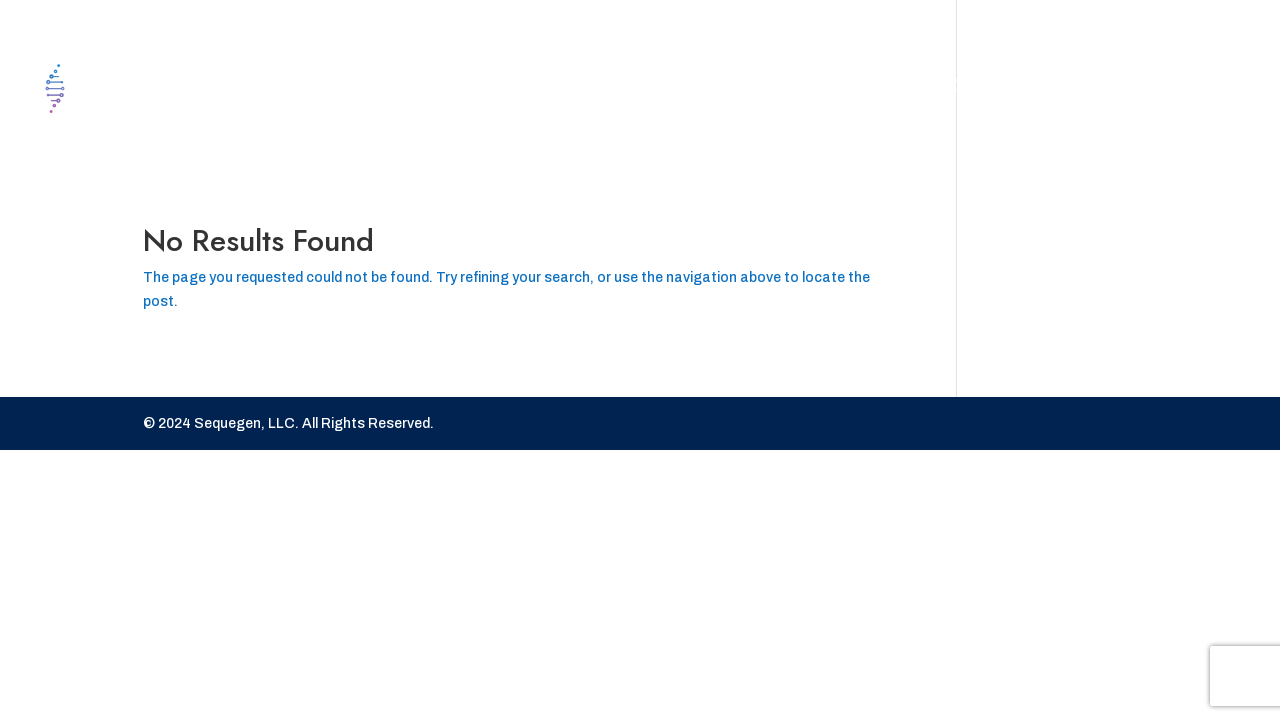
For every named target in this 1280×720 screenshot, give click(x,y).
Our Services (944, 88)
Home (689, 88)
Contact (794, 88)
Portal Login (1121, 88)
